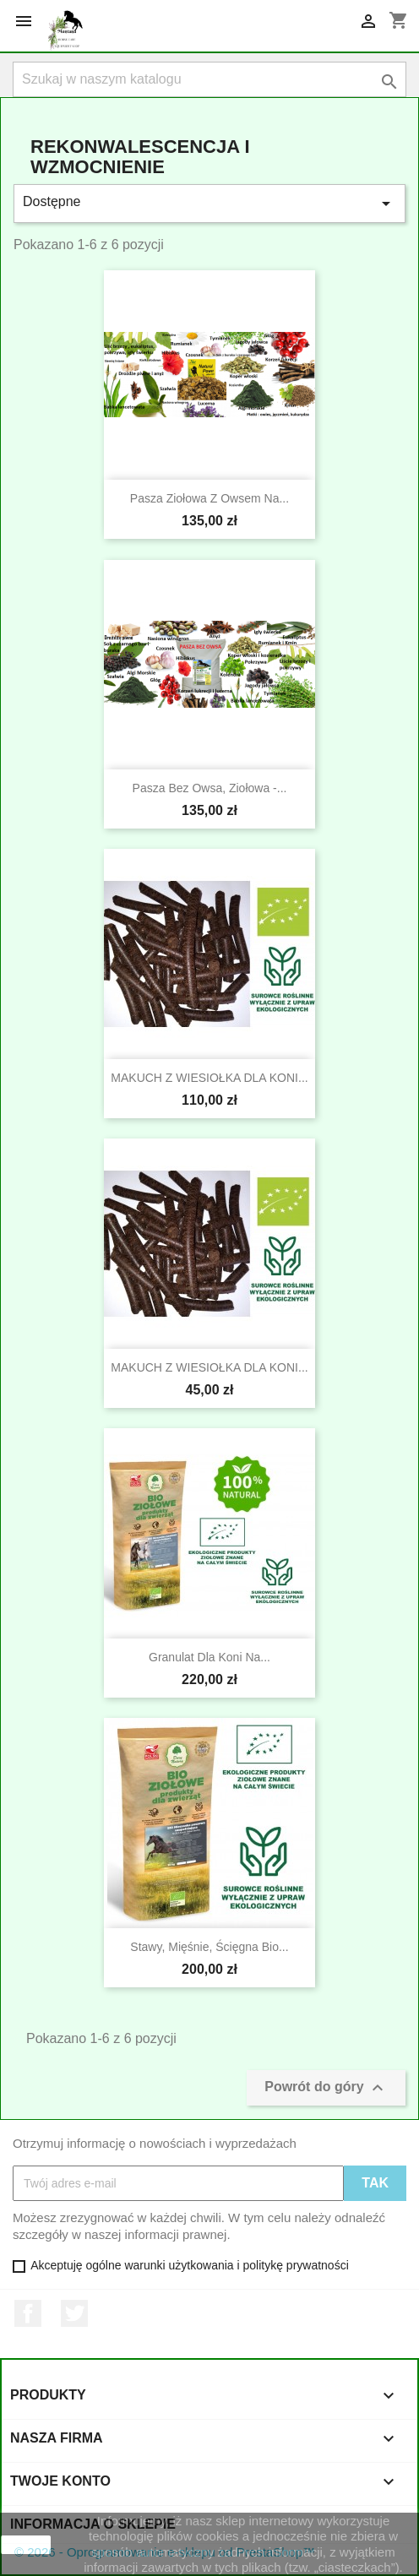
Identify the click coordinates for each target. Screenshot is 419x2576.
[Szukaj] (209, 79)
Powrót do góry (326, 2088)
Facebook (27, 2313)
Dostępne (209, 203)
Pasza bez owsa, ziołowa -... (210, 788)
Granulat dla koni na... (209, 1657)
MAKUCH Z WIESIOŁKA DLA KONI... (209, 1077)
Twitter (74, 2313)
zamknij (26, 2545)
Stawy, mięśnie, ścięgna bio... (209, 1947)
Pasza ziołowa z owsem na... (209, 498)
